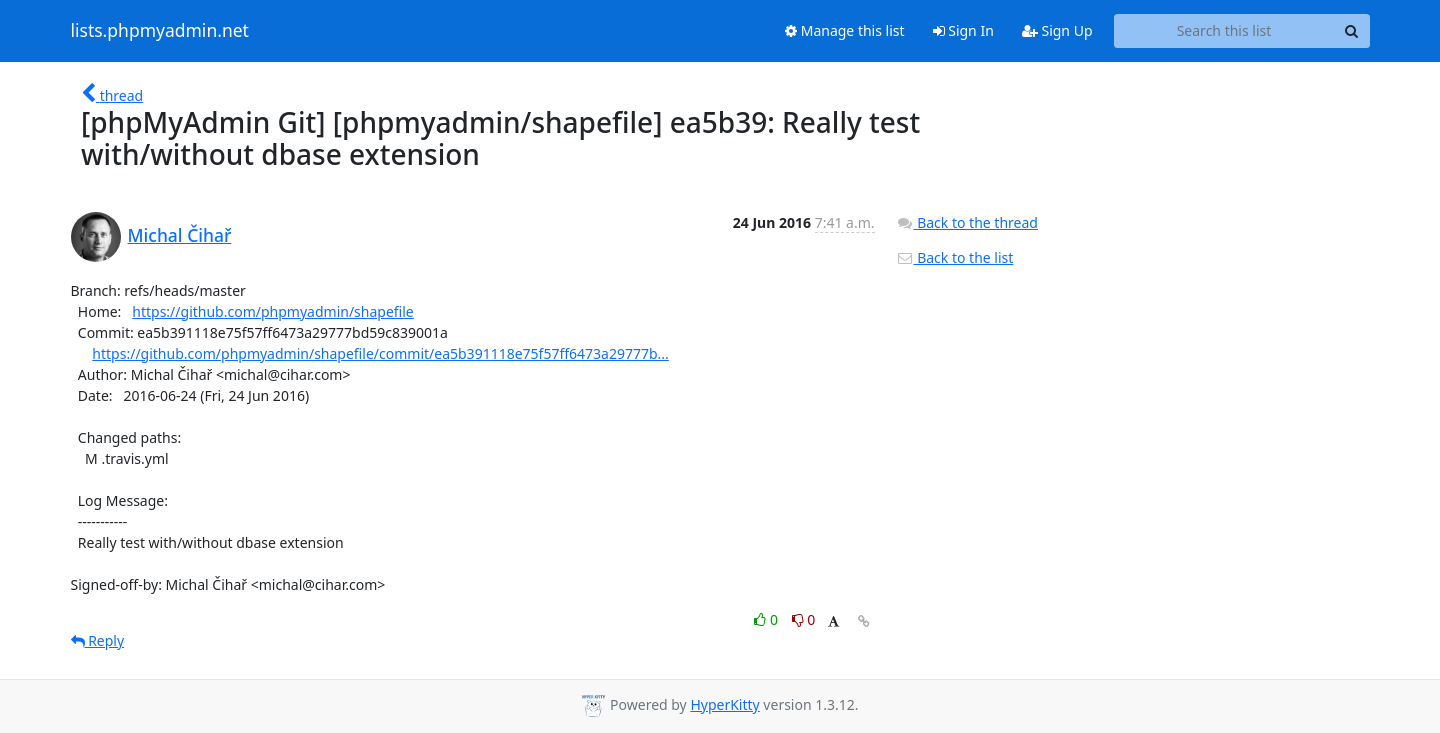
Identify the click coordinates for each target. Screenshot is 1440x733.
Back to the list (955, 257)
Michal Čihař (180, 235)
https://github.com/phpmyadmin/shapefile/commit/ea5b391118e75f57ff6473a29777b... (380, 353)
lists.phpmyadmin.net (160, 31)
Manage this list (845, 30)
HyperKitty (724, 704)
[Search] (1352, 31)
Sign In (963, 30)
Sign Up (1057, 30)
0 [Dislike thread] (804, 619)
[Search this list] (1224, 31)
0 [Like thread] (767, 619)
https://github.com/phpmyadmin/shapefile (272, 311)
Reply (98, 640)
